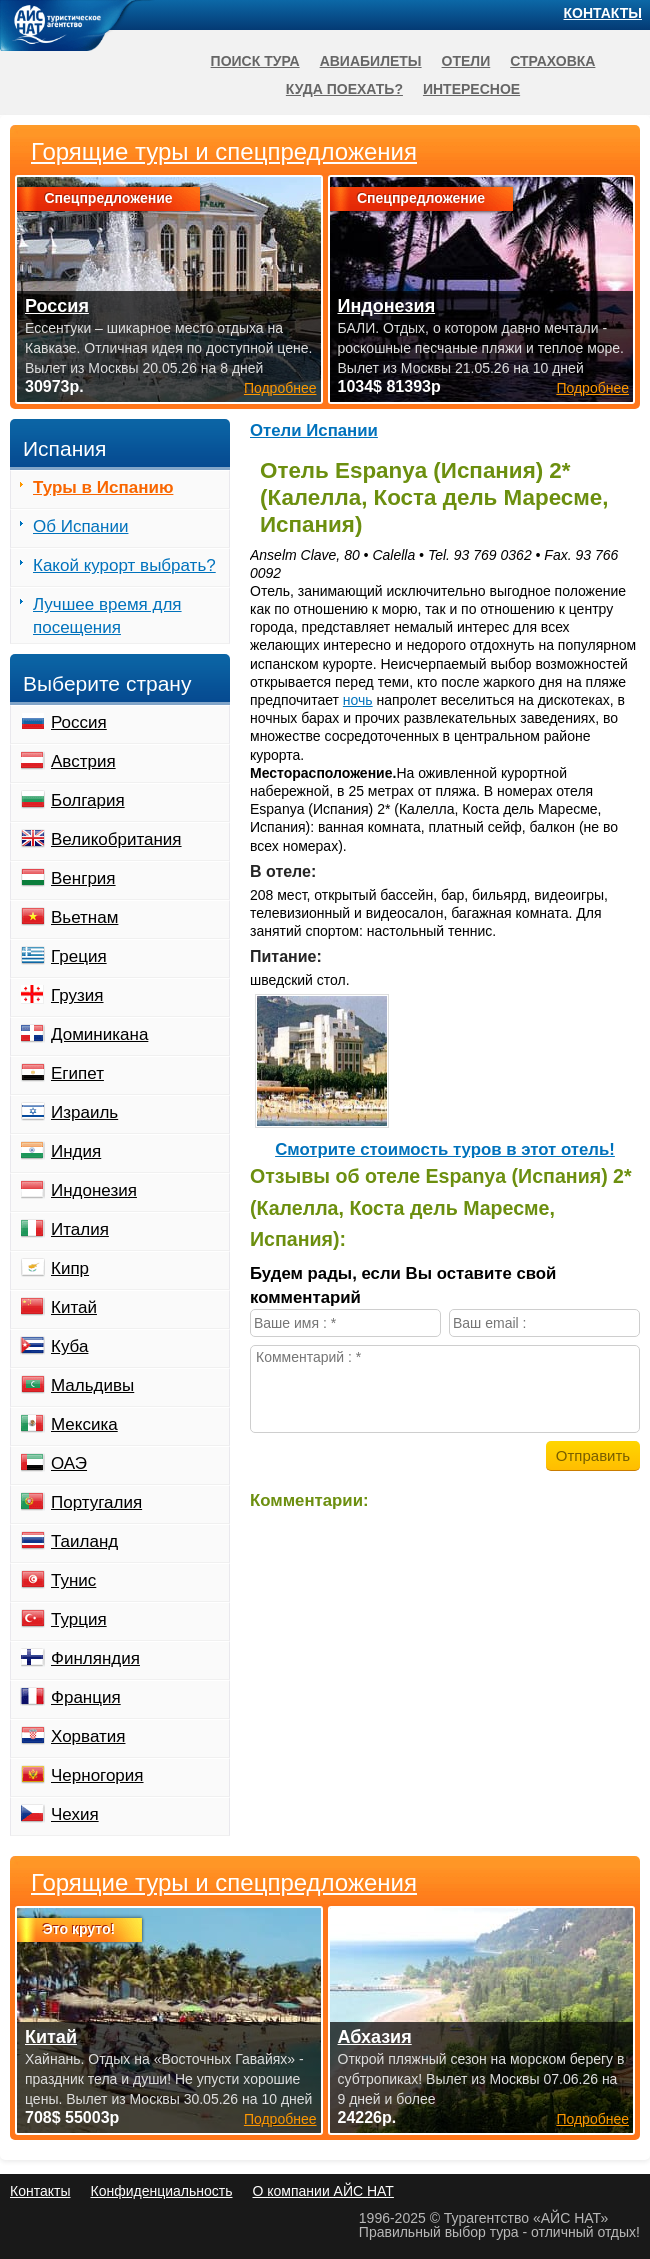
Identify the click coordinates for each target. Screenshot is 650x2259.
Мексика (84, 1424)
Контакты (603, 13)
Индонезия (94, 1190)
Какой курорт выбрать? (124, 565)
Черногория (97, 1775)
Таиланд (84, 1541)
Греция (79, 956)
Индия (76, 1151)
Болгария (88, 800)
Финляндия (95, 1658)
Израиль (84, 1112)
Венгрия (83, 878)
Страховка (552, 61)
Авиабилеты (371, 61)
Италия (80, 1229)
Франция (86, 1697)
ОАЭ (69, 1463)
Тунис (73, 1580)
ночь (358, 700)
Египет (77, 1073)
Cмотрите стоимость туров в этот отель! (445, 1149)
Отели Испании (314, 430)
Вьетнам (84, 917)
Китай (74, 1307)
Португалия (96, 1502)
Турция (79, 1619)
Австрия (83, 761)
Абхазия (375, 2037)
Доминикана (99, 1034)
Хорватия (88, 1736)
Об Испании (80, 526)
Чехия (75, 1814)
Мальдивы (92, 1385)
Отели (466, 61)
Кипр (70, 1268)
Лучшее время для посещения (107, 616)
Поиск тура (255, 61)
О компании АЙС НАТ (323, 2191)
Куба (69, 1346)
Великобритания (116, 839)
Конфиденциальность (161, 2191)
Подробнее (280, 2119)
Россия (79, 722)
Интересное (471, 89)
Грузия (77, 995)
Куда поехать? (344, 89)
